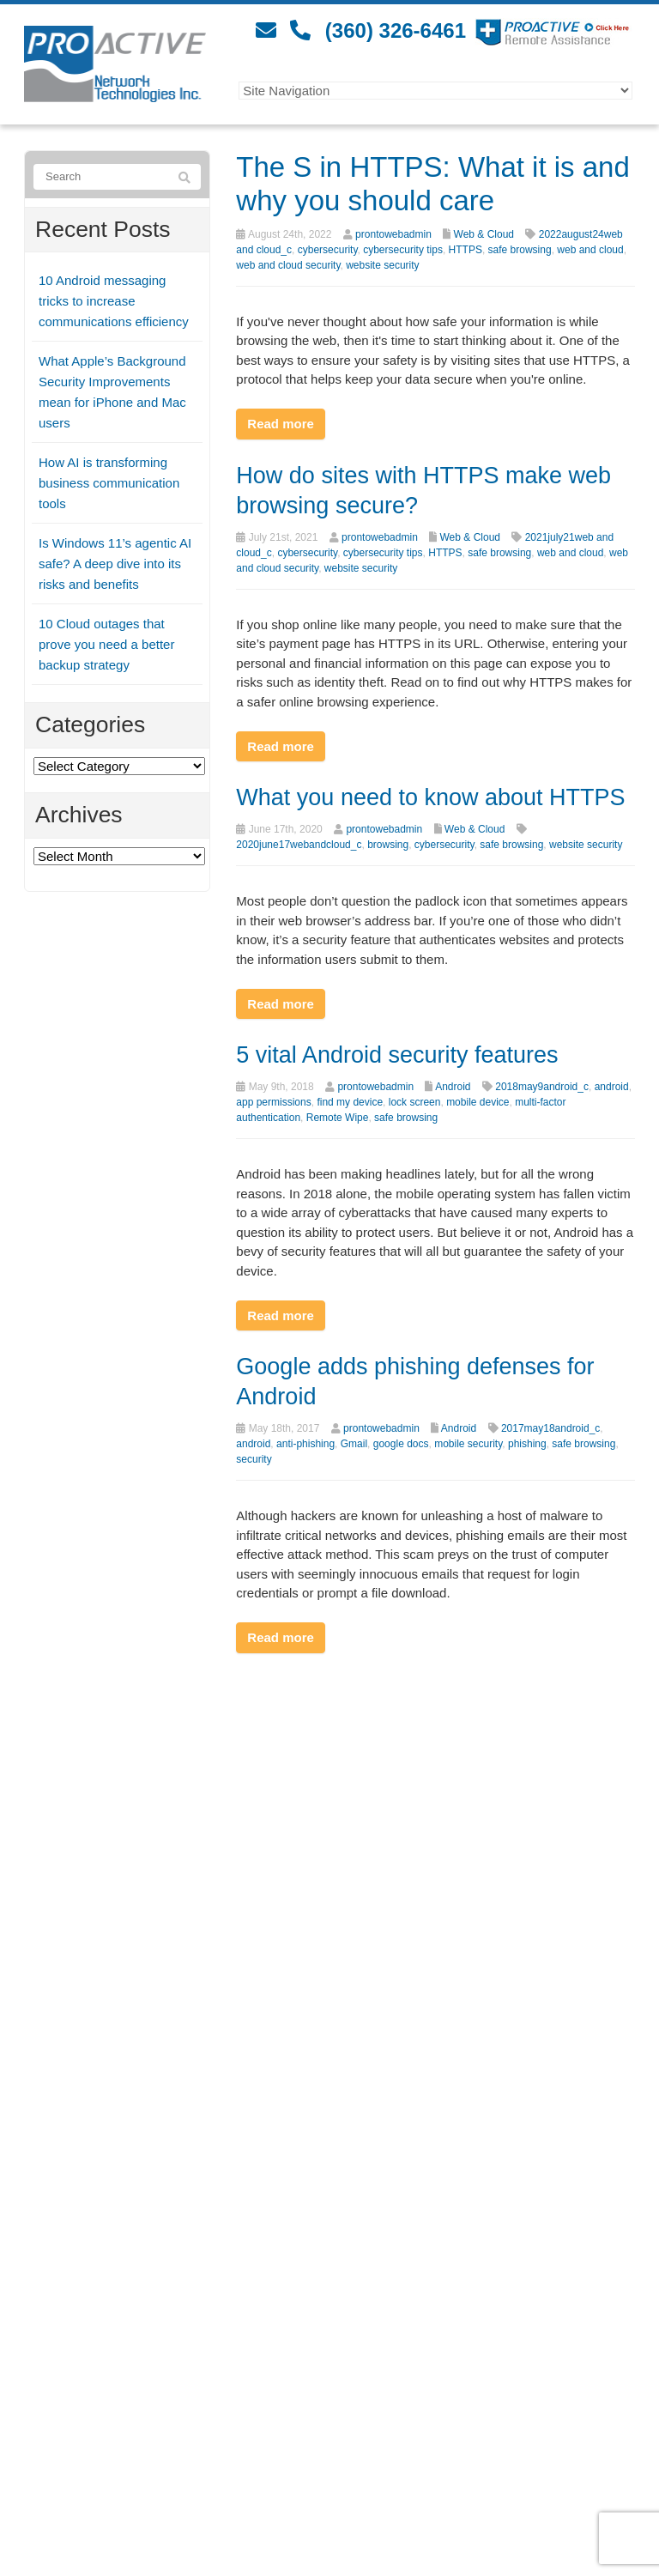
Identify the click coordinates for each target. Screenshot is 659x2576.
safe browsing (520, 250)
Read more (280, 423)
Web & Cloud (484, 234)
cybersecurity (328, 250)
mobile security (468, 1444)
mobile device (477, 1102)
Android (452, 1087)
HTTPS (465, 250)
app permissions (273, 1102)
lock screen (415, 1102)
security (253, 1459)
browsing (387, 845)
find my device (350, 1102)
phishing (527, 1444)
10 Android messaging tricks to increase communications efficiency (114, 301)
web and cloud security (288, 265)
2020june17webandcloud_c (298, 845)
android (612, 1087)
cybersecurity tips (403, 250)
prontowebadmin (393, 234)
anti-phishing (305, 1444)
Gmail (354, 1444)
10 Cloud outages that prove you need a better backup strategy (106, 644)
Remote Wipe (337, 1118)
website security (382, 265)
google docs (401, 1444)
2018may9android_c (542, 1087)
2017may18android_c (550, 1428)
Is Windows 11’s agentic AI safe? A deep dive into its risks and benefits (115, 563)
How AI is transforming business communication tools (109, 483)
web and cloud (590, 250)
